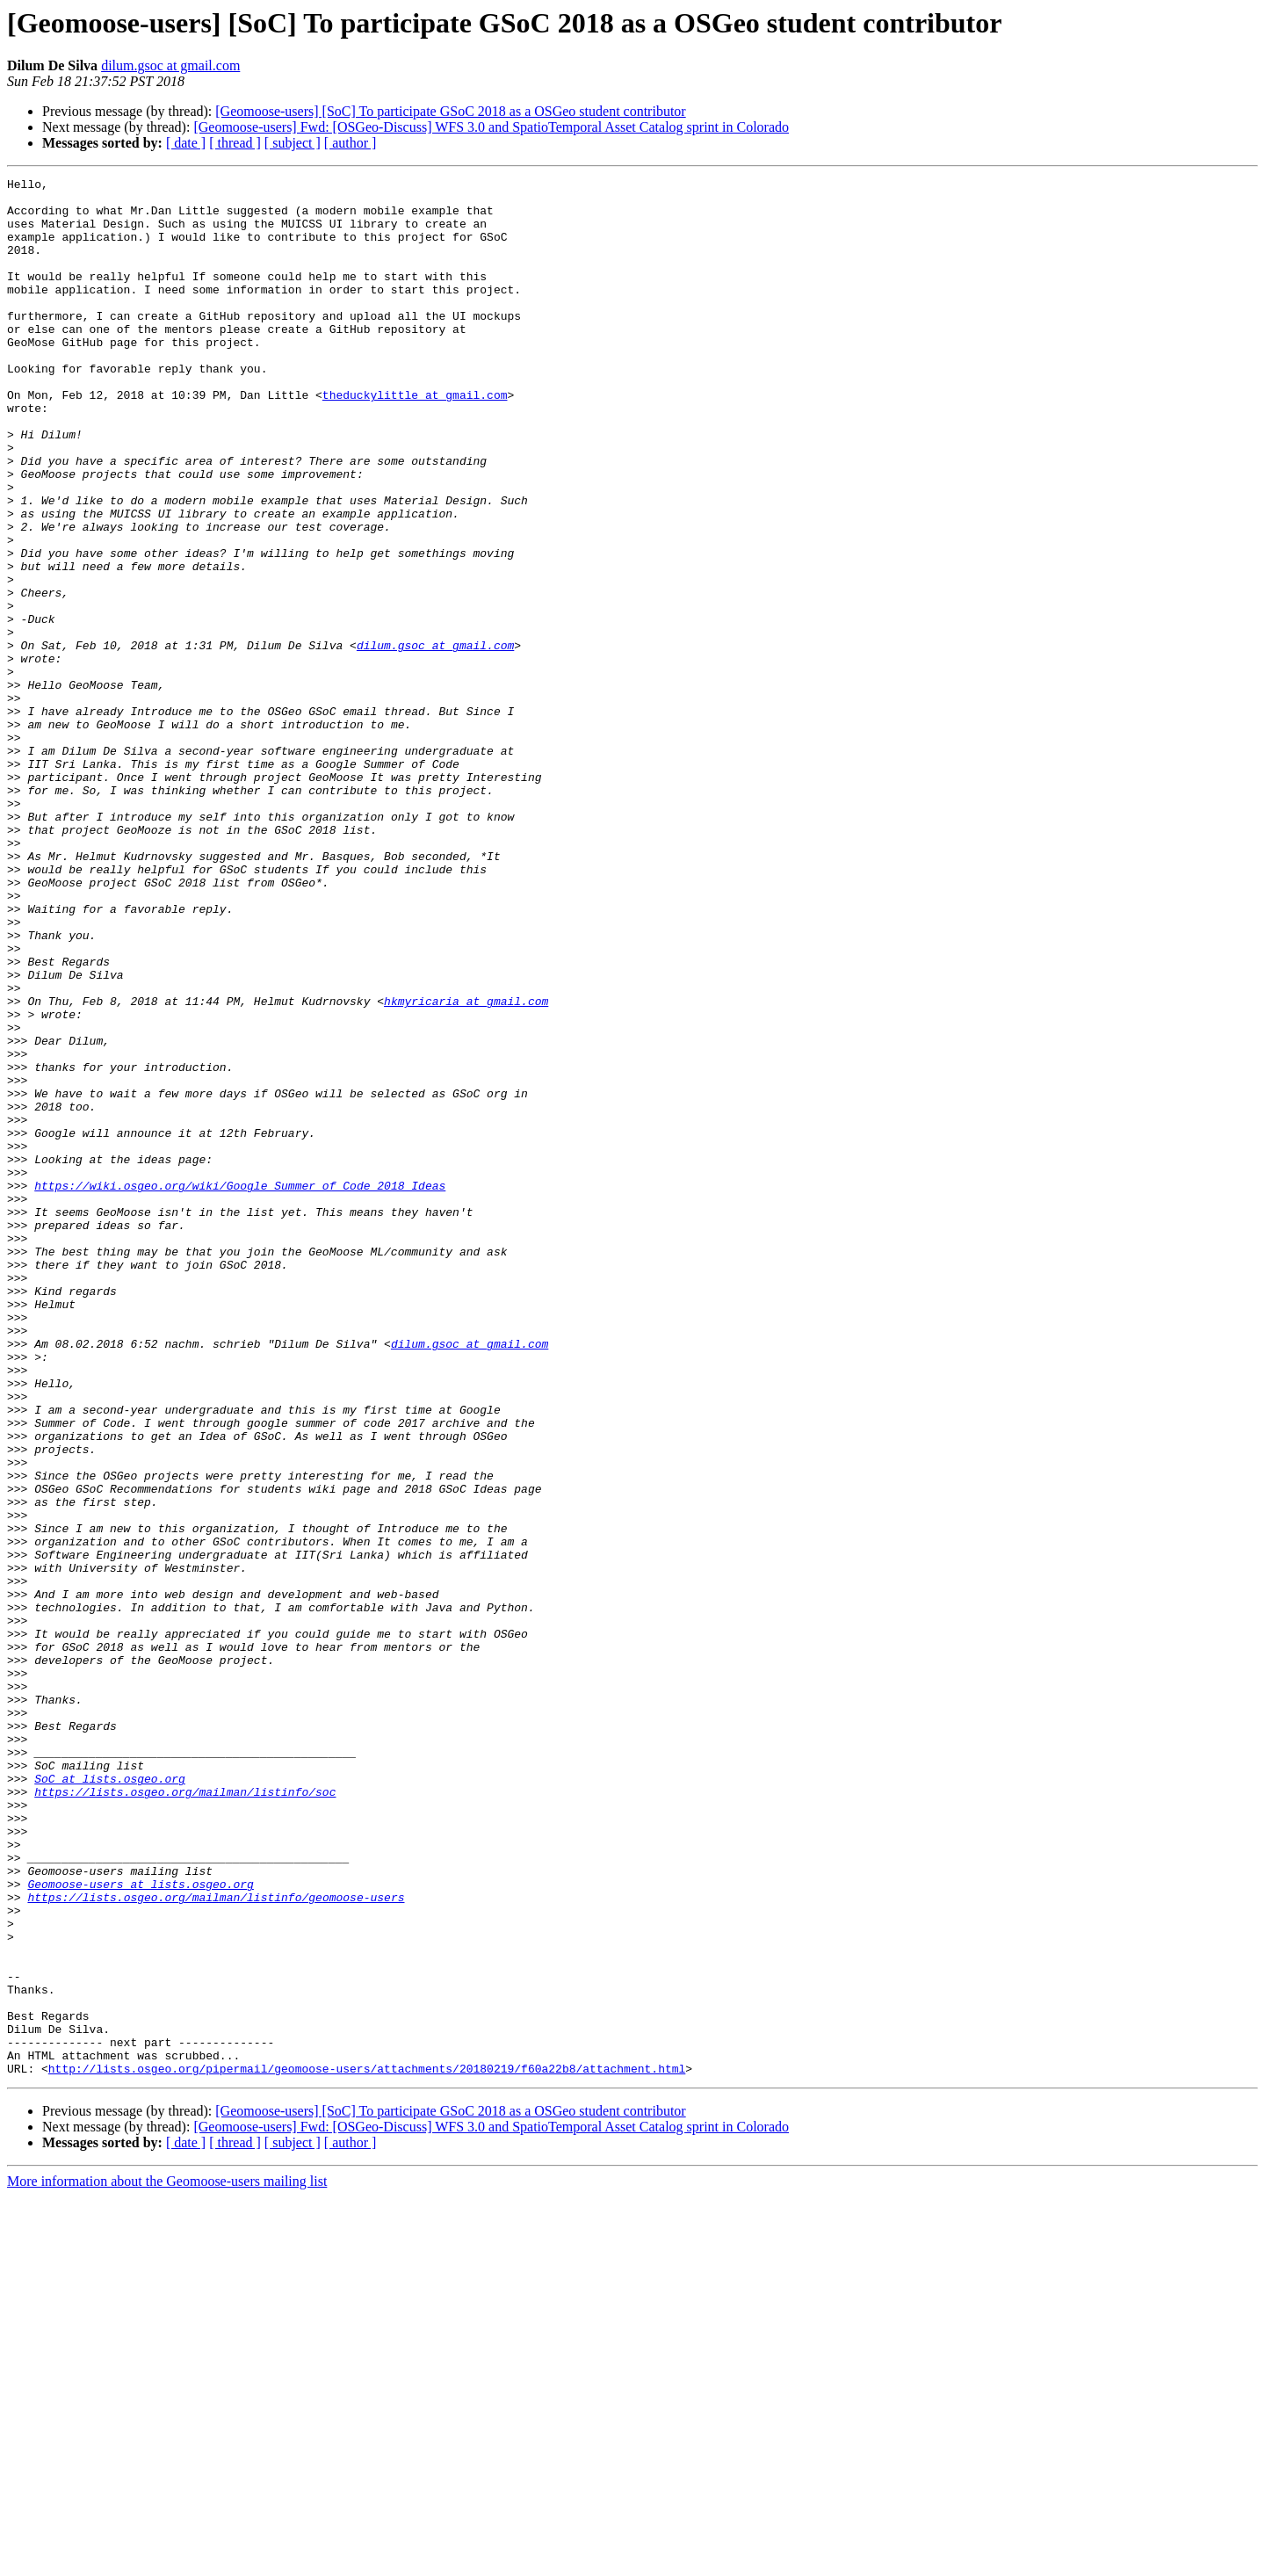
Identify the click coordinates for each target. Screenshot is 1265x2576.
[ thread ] (235, 142)
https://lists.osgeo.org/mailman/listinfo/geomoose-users (215, 2242)
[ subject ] (292, 142)
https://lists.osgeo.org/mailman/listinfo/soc (185, 2116)
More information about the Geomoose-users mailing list (167, 2560)
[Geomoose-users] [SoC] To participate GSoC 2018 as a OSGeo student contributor (450, 111)
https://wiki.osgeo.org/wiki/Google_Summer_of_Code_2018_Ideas (239, 1388)
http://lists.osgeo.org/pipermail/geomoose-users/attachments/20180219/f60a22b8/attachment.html (366, 2448)
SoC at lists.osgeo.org (109, 2100)
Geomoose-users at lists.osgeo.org (140, 2226)
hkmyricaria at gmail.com (466, 1167)
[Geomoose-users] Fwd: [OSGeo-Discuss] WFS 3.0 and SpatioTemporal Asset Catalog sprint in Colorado (491, 126)
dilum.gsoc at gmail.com (170, 65)
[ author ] (350, 142)
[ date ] (186, 142)
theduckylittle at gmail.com (415, 439)
